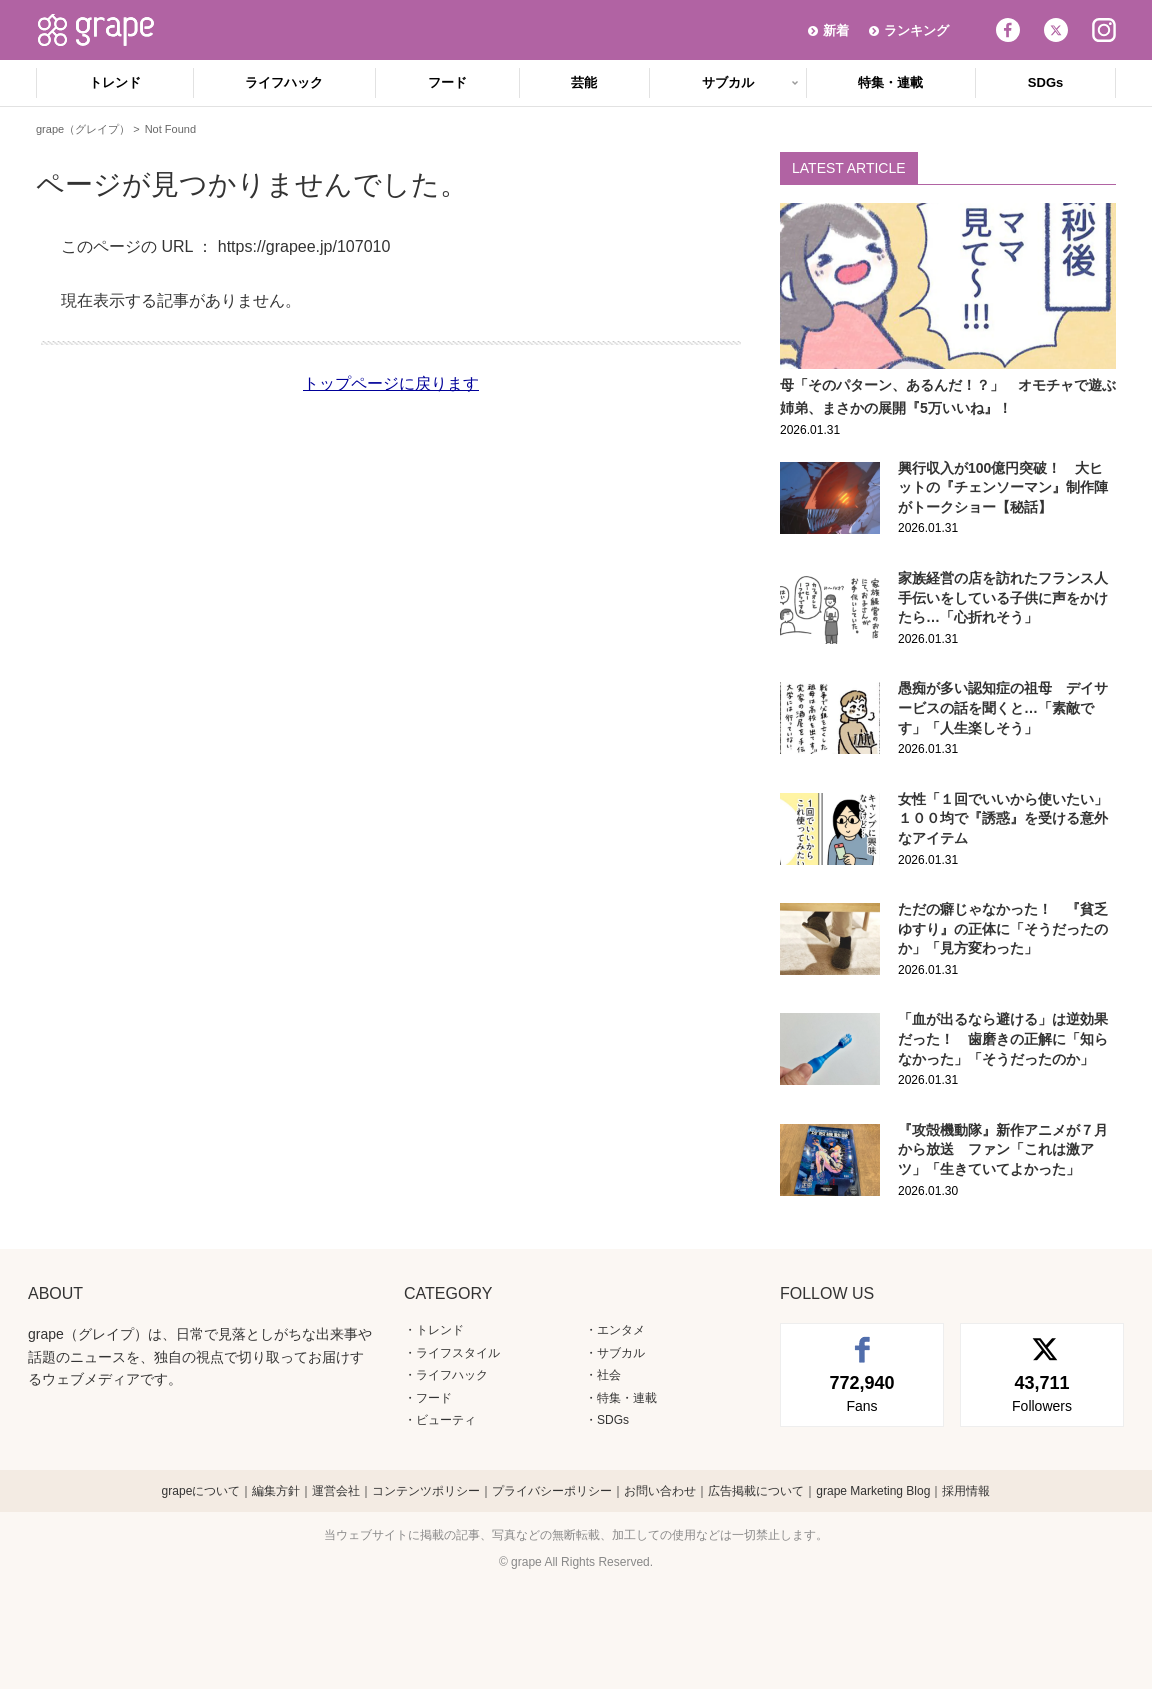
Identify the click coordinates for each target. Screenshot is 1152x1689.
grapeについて (201, 1491)
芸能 (584, 82)
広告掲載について (756, 1491)
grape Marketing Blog (873, 1491)
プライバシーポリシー (552, 1491)
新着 (836, 30)
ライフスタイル (458, 1353)
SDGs (1045, 82)
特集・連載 (890, 82)
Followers (1042, 1392)
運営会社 (336, 1491)
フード (447, 82)
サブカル (728, 82)
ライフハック (284, 82)
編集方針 (276, 1491)
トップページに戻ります (391, 383)
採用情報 (966, 1491)
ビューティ (446, 1420)
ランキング (916, 30)
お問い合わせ (660, 1491)
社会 (609, 1375)
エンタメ (621, 1330)
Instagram (1104, 30)
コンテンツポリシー (426, 1491)
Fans (862, 1392)
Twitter (1056, 30)
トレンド (115, 82)
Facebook (1008, 30)
